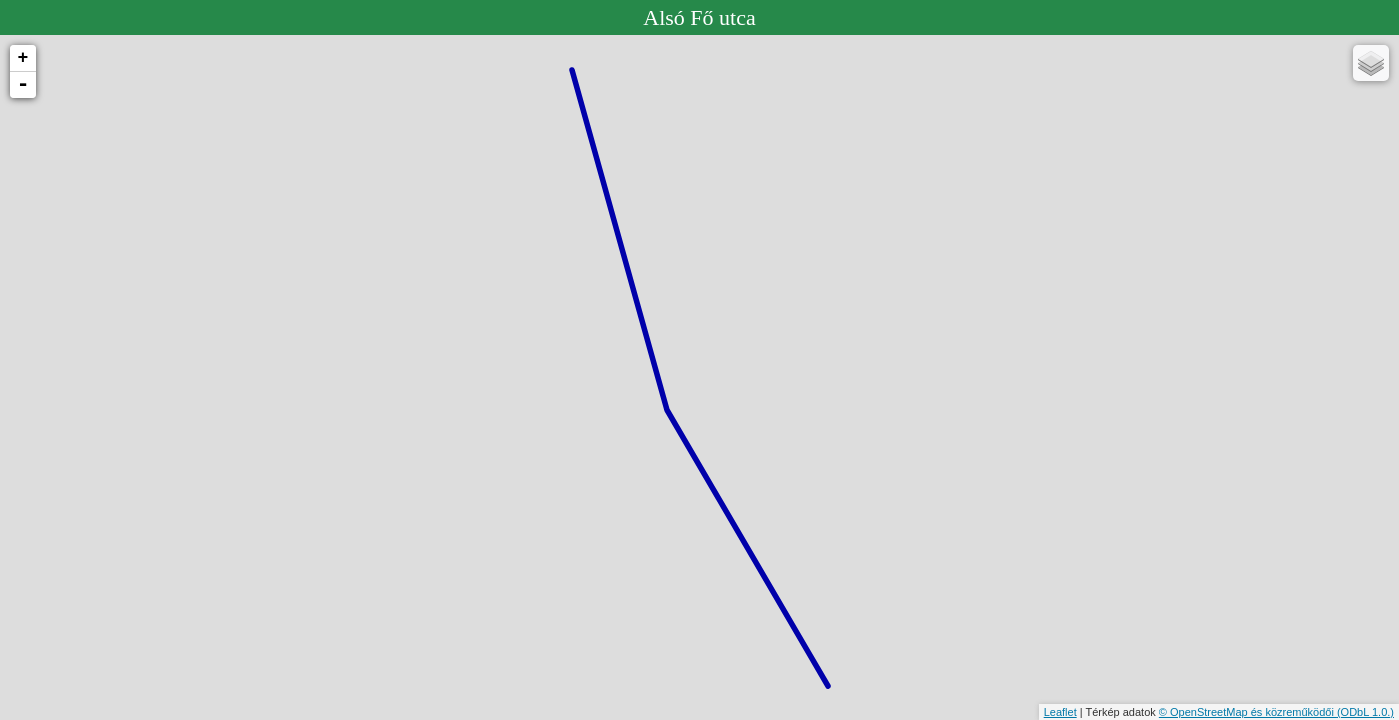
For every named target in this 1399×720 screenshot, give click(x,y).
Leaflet (1060, 712)
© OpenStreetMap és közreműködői (1248, 712)
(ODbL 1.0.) (1365, 712)
